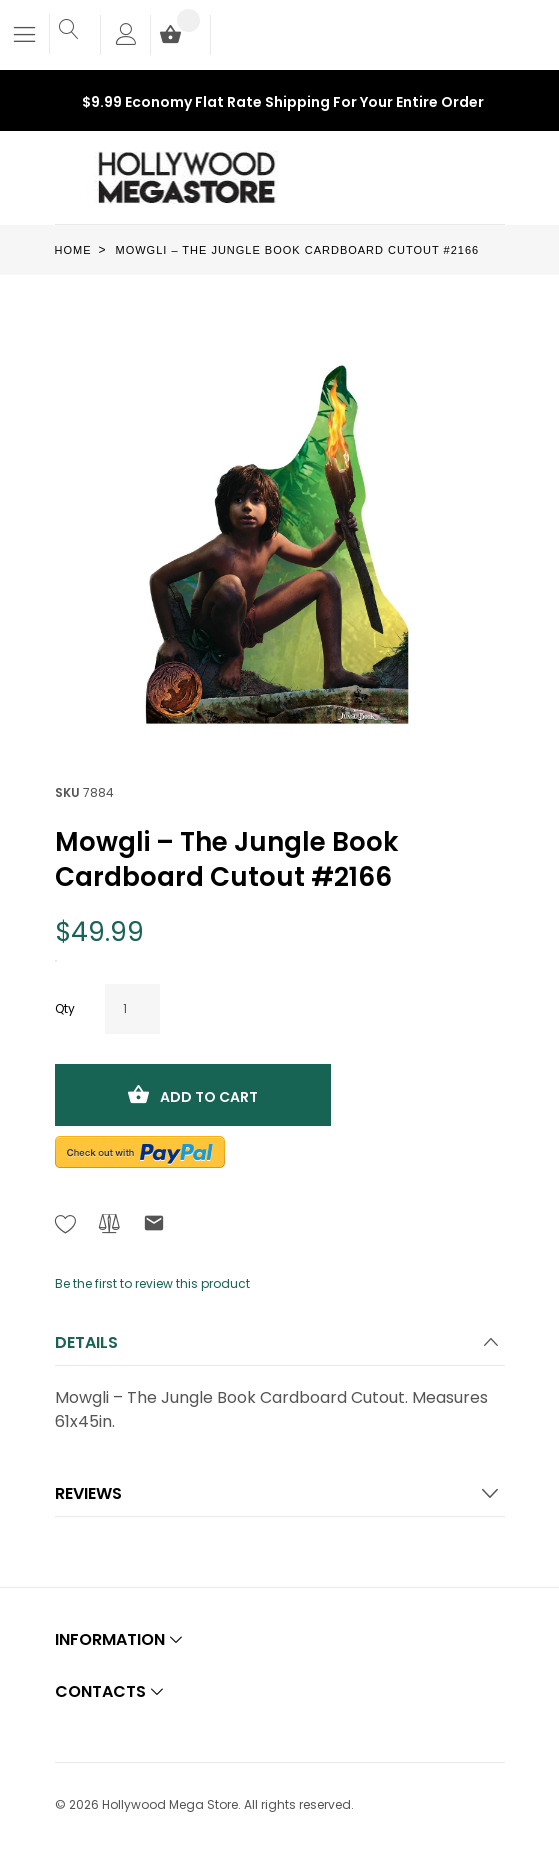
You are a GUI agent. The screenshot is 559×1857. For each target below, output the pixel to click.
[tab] (280, 1348)
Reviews (88, 1493)
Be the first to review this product (152, 1283)
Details (86, 1342)
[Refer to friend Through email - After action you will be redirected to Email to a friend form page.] (154, 1226)
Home (73, 250)
